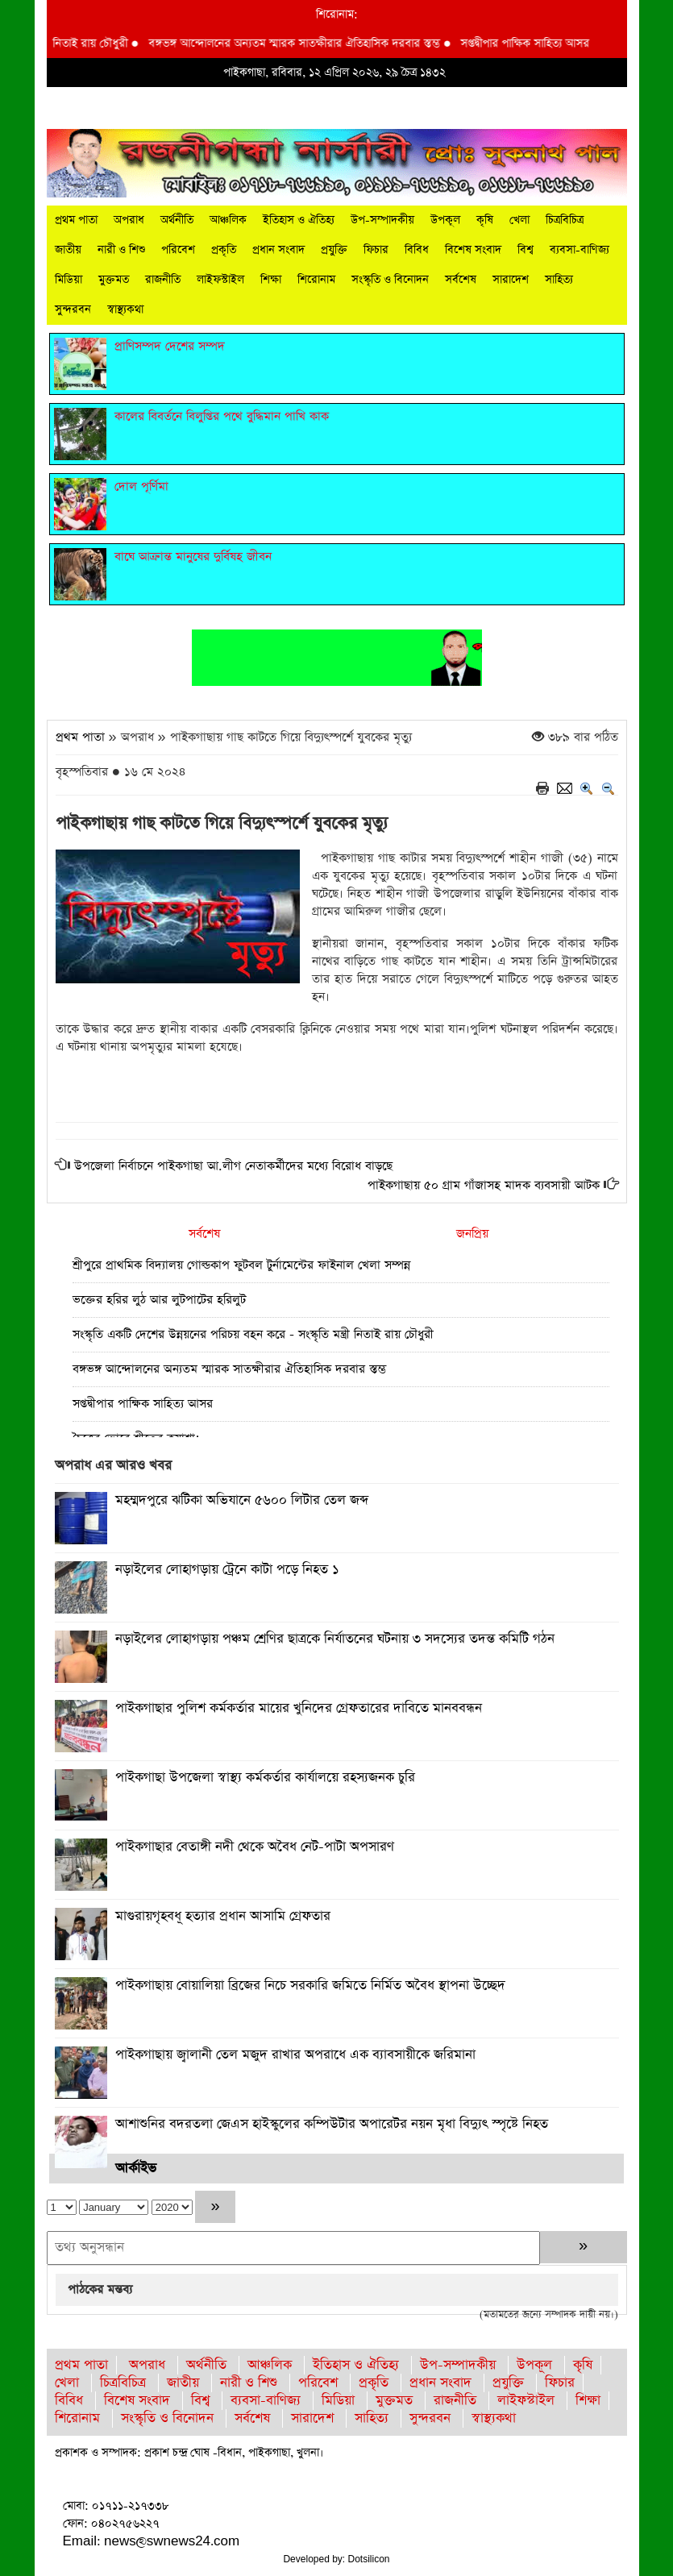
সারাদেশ (510, 280)
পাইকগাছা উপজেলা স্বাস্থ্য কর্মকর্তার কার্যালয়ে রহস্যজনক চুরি (265, 1777)
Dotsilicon (369, 2559)
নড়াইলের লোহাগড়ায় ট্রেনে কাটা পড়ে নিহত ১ (227, 1569)
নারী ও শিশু (121, 250)
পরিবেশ (178, 250)
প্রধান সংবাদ (278, 250)
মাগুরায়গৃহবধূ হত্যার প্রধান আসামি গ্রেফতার (222, 1916)
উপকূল (445, 220)
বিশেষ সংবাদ (473, 250)
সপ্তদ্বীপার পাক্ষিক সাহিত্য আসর (547, 43)
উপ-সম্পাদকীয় (382, 220)
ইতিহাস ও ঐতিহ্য (298, 220)
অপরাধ (129, 220)
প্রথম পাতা (76, 220)
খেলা (519, 220)
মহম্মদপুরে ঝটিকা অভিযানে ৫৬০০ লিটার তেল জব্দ (241, 1500)
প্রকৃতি (223, 250)
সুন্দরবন (73, 309)
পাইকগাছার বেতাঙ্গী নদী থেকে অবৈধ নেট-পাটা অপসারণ (254, 1847)
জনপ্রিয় (472, 1233)
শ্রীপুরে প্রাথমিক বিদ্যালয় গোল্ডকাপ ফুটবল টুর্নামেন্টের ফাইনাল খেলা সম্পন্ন (241, 1265)
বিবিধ (417, 250)
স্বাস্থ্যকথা (125, 309)
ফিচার (376, 250)
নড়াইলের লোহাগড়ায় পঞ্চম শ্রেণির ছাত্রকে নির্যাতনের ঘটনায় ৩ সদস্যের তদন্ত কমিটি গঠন (335, 1639)
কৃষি (484, 220)
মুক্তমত (113, 280)
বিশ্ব (525, 250)
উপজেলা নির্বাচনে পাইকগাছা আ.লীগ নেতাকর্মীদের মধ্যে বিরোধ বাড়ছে (233, 1165)
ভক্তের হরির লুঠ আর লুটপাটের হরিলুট (159, 1299)
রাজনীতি (163, 280)
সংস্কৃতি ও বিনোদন (390, 280)
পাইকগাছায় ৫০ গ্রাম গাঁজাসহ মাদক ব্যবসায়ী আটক (484, 1185)
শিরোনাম (316, 280)
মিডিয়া (68, 280)
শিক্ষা (270, 280)
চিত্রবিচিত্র (565, 220)
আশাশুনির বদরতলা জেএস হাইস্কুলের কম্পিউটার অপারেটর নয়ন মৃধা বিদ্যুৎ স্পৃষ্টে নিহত (331, 2124)
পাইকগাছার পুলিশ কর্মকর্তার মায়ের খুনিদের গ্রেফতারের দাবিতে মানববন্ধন (298, 1708)
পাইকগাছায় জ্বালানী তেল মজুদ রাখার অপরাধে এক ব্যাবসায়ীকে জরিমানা (295, 2055)
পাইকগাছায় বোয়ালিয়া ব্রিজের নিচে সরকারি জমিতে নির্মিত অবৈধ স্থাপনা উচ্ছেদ (310, 1985)
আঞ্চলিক (228, 220)
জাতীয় (68, 250)
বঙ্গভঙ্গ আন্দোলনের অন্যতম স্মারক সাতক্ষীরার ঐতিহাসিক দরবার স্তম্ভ (318, 43)
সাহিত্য (559, 280)
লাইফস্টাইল (220, 280)
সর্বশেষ (460, 280)
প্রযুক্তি (334, 250)
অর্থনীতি (176, 220)
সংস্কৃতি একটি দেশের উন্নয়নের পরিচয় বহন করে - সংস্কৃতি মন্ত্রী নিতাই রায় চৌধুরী (253, 1334)
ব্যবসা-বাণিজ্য (579, 250)
